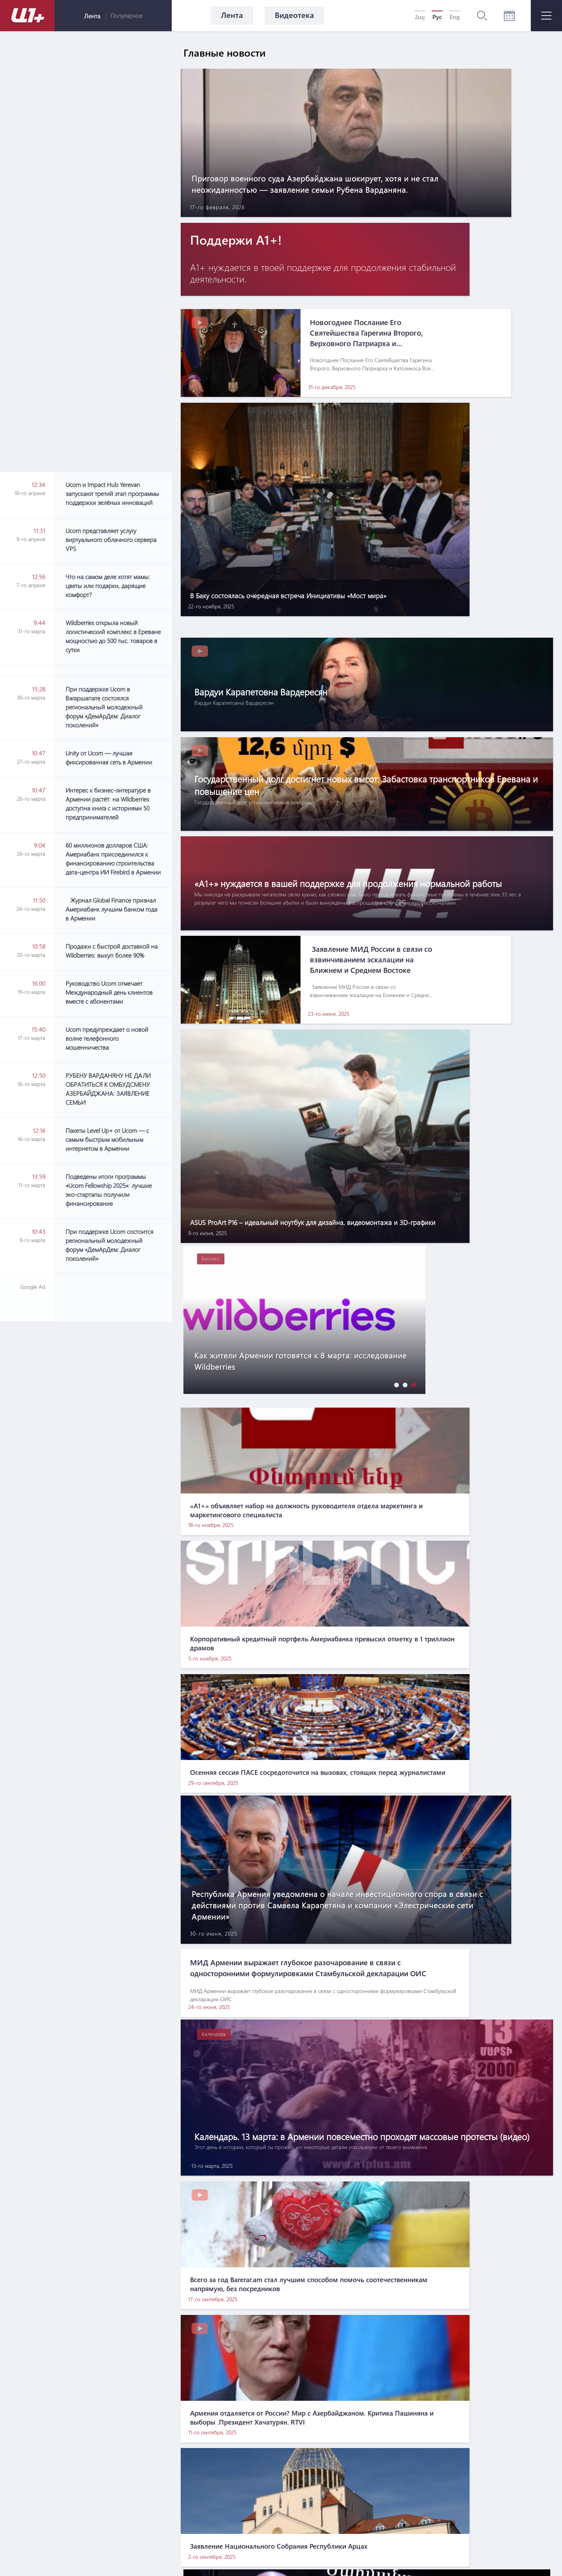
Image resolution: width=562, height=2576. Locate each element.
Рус (437, 16)
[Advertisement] (113, 950)
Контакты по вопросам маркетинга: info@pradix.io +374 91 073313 (316, 2537)
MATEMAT (271, 2555)
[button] (394, 929)
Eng (455, 16)
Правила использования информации (308, 2484)
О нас (227, 2484)
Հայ (420, 16)
